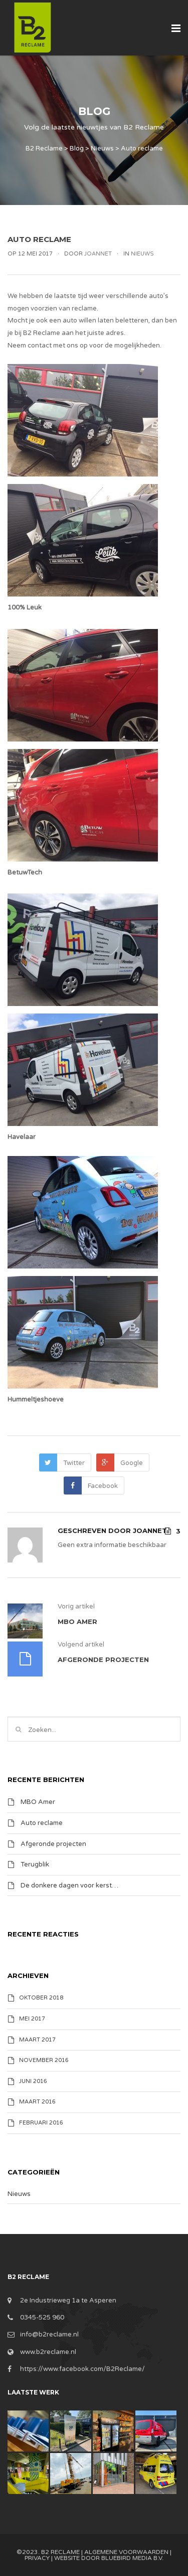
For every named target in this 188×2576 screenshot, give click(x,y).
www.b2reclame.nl (48, 2352)
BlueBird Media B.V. (132, 2558)
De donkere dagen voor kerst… (69, 1885)
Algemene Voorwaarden (126, 2552)
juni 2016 (33, 2081)
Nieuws (142, 253)
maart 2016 (37, 2102)
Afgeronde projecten (53, 1844)
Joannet (98, 253)
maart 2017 (37, 2039)
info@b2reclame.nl (49, 2334)
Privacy (37, 2558)
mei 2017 (32, 2019)
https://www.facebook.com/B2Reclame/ (82, 2369)
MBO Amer (38, 1802)
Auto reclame (42, 1823)
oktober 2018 (41, 1998)
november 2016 (44, 2060)
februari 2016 (41, 2123)
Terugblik (35, 1864)
